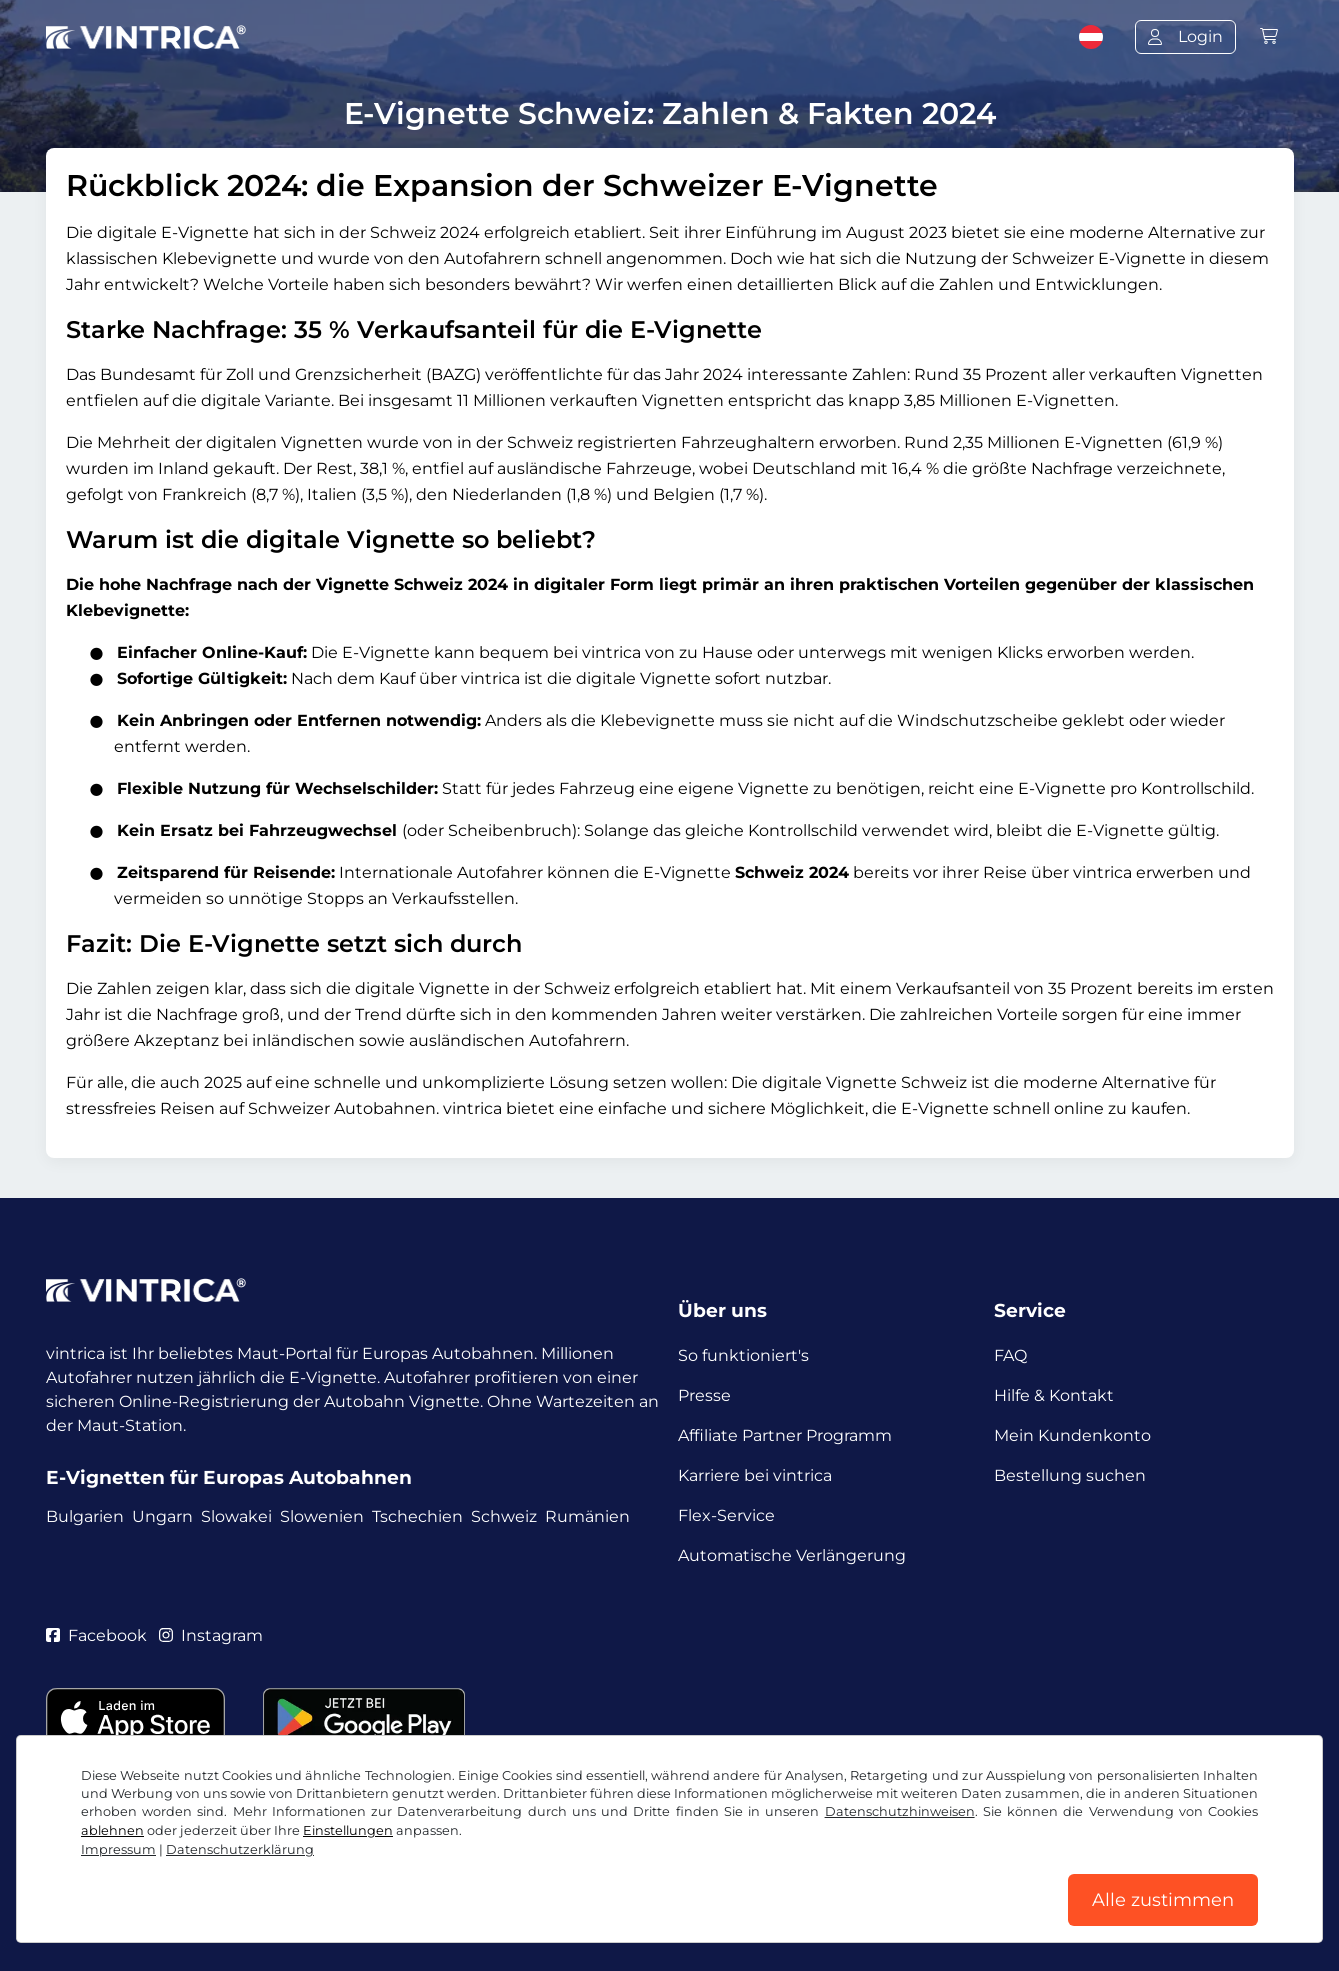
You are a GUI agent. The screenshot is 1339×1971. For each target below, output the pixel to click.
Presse (704, 1395)
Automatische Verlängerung (792, 1555)
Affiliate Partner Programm (785, 1435)
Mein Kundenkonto (1072, 1435)
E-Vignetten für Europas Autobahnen (229, 1477)
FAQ (1010, 1355)
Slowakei (236, 1516)
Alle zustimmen (1163, 1900)
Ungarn (162, 1516)
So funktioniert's (743, 1355)
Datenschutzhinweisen (900, 1811)
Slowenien (322, 1516)
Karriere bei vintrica (755, 1475)
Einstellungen (348, 1830)
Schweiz (504, 1516)
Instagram (211, 1635)
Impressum (118, 1849)
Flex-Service (726, 1515)
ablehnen (112, 1830)
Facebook (96, 1635)
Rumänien (587, 1516)
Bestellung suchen (1070, 1475)
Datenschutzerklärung (240, 1849)
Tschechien (417, 1516)
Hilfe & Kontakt (1054, 1395)
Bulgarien (85, 1516)
